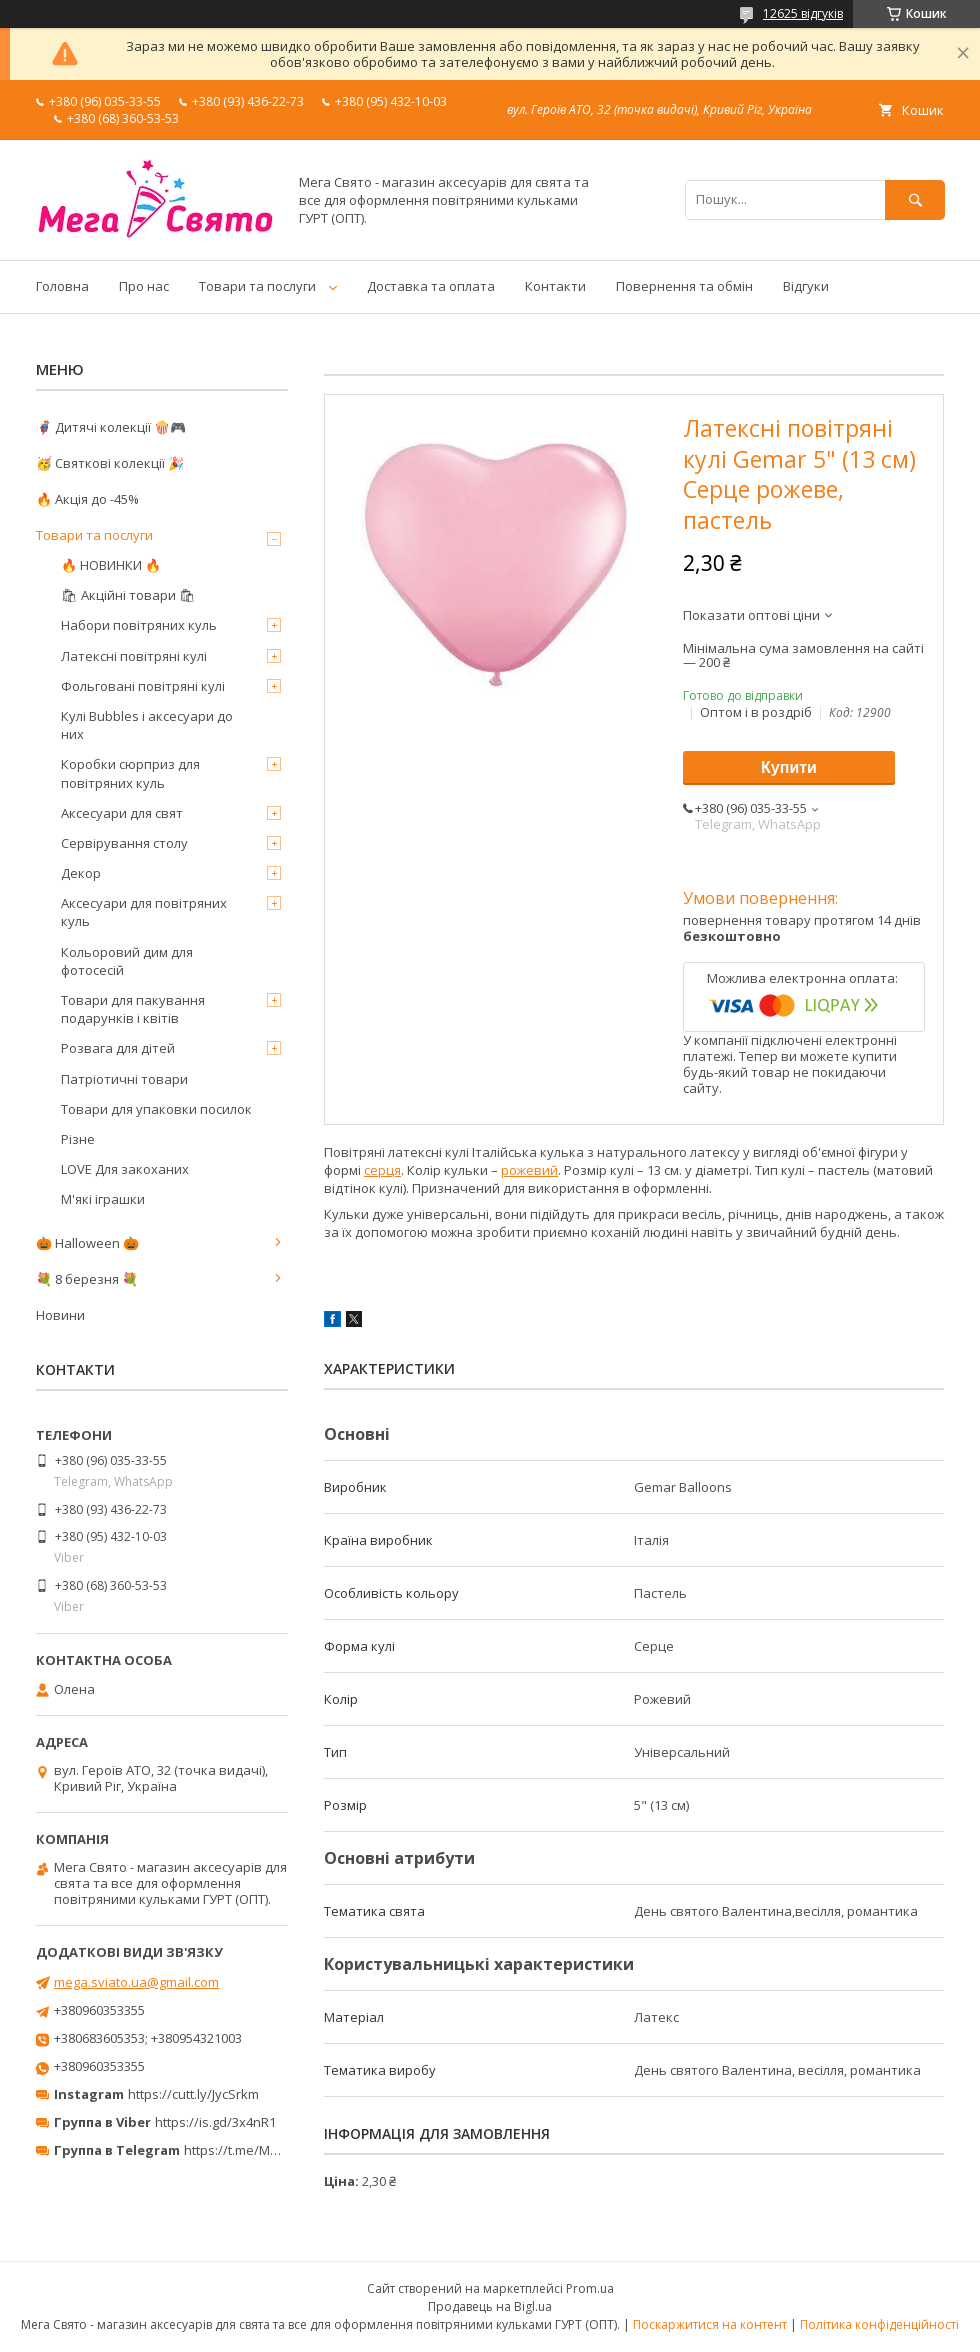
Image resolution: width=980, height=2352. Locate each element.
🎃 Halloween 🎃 (87, 1243)
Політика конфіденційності (879, 2324)
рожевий (529, 1170)
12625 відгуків (803, 13)
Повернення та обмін (684, 286)
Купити (789, 767)
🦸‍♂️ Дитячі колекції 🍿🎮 (111, 427)
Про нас (144, 286)
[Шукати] (915, 199)
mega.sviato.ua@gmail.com (136, 1982)
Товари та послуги (257, 286)
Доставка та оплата (431, 286)
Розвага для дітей (118, 1048)
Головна (62, 286)
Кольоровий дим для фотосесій (127, 961)
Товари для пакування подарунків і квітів (133, 1009)
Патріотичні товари (124, 1079)
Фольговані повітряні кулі (143, 686)
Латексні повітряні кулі (134, 656)
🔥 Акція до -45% (87, 499)
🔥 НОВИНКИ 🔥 (111, 565)
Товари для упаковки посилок (156, 1109)
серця (382, 1170)
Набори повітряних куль (139, 625)
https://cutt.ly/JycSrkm (193, 2094)
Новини (60, 1315)
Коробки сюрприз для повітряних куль (130, 773)
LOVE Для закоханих (125, 1169)
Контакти (555, 286)
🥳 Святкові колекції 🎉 (110, 463)
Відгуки (806, 286)
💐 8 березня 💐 (87, 1279)
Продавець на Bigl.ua (490, 2306)
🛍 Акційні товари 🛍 (128, 595)
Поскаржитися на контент (710, 2324)
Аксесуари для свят (122, 813)
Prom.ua (590, 2288)
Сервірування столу (124, 843)
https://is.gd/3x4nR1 (215, 2122)
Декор (81, 873)
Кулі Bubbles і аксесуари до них (147, 725)
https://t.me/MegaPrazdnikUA (274, 2150)
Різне (78, 1139)
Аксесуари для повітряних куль (144, 912)
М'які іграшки (103, 1199)
